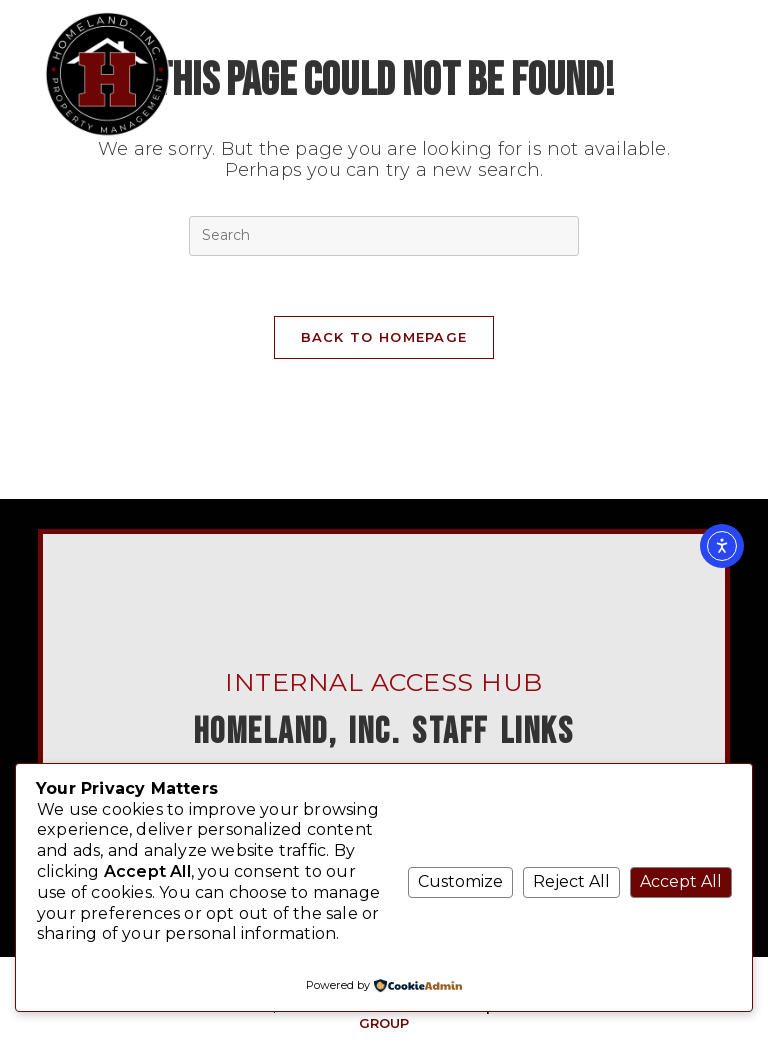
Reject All (571, 881)
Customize (460, 881)
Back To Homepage (384, 337)
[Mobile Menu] (694, 15)
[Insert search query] (384, 236)
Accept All (681, 881)
